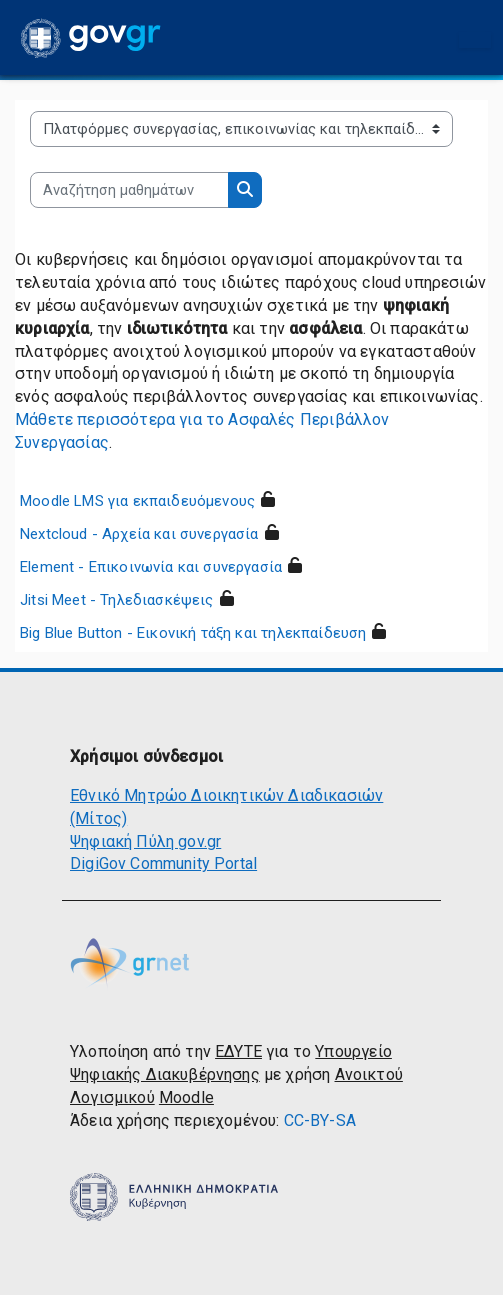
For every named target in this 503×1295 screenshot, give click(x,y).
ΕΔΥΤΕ (238, 1051)
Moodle (186, 1097)
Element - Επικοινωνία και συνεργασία (151, 567)
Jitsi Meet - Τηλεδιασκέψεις (117, 600)
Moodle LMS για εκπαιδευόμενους (137, 501)
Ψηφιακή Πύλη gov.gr (145, 841)
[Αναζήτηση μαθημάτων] (129, 190)
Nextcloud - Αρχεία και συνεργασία (139, 534)
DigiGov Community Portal (163, 863)
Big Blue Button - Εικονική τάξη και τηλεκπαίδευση (193, 633)
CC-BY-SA (320, 1120)
